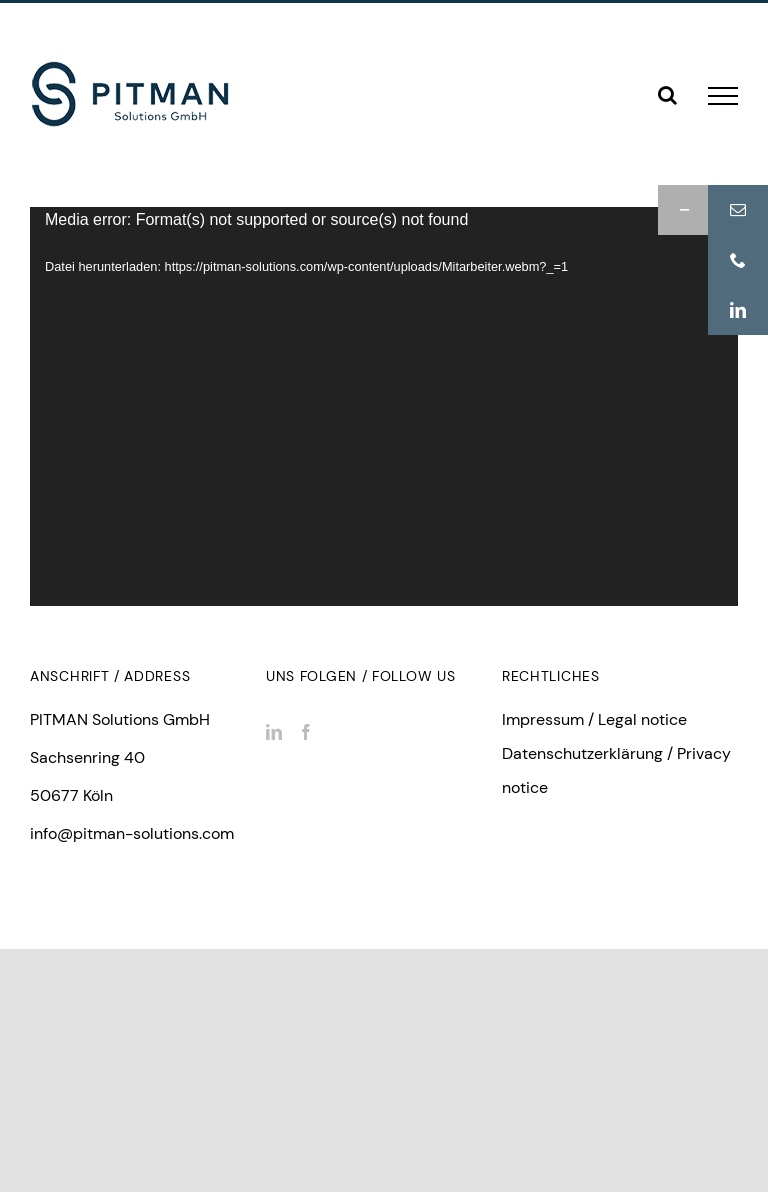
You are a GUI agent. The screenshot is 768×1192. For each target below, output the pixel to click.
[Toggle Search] (667, 95)
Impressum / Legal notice (594, 719)
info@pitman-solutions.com (132, 833)
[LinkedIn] (274, 732)
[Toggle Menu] (723, 96)
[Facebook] (306, 732)
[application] (384, 406)
